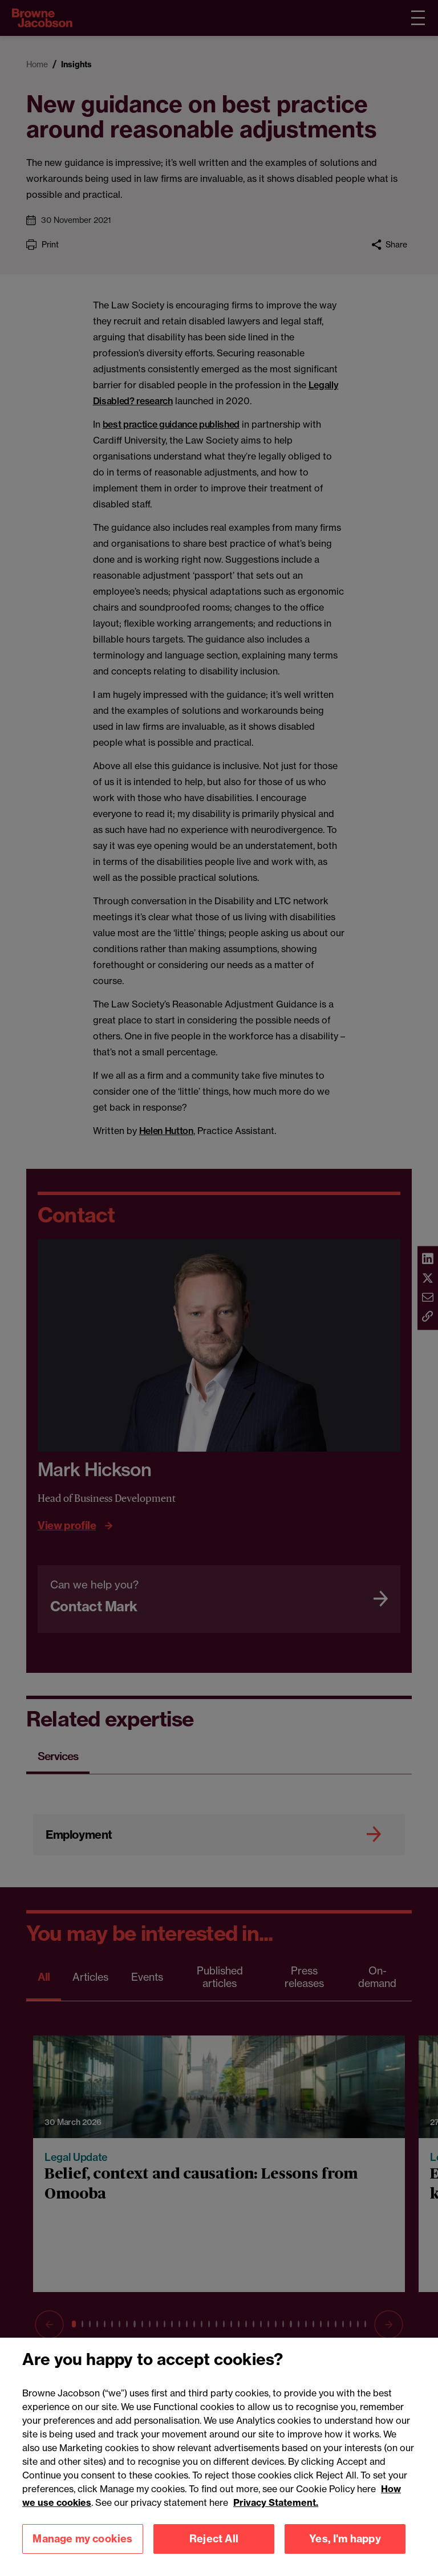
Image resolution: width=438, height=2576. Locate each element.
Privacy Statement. (275, 2515)
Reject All (213, 2552)
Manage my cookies (82, 2552)
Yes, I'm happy (345, 2552)
